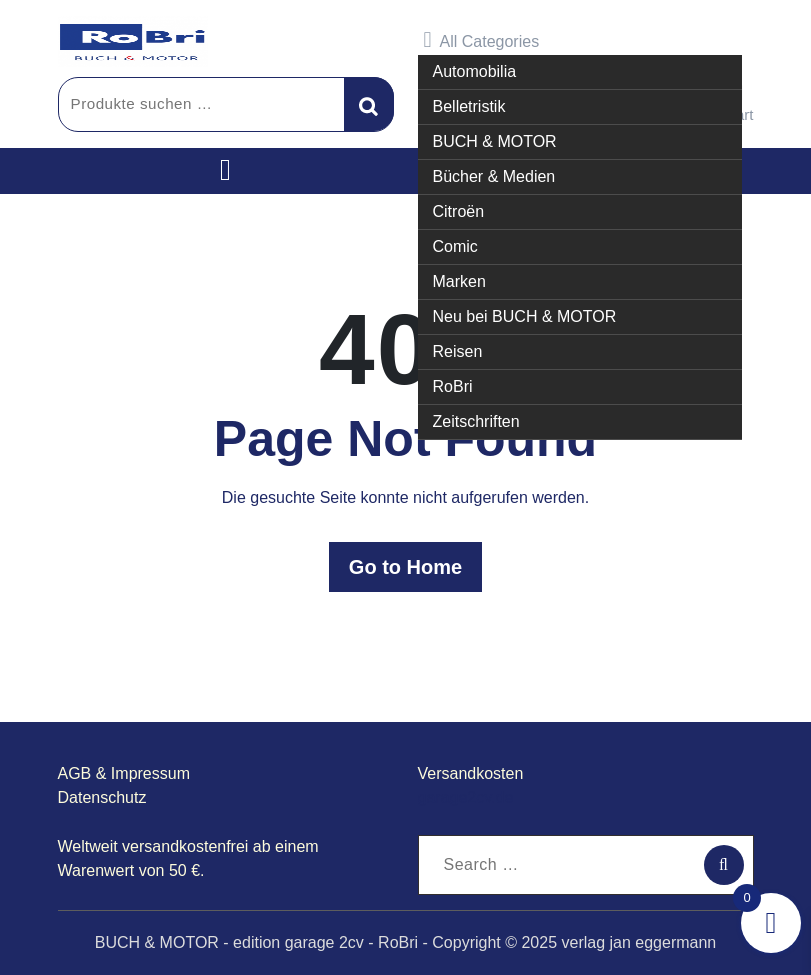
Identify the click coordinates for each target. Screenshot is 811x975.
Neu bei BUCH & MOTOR (525, 316)
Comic (455, 246)
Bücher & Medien (494, 176)
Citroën (459, 211)
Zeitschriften (476, 421)
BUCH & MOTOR (495, 141)
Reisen (458, 351)
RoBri (453, 386)
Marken (459, 281)
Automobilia (475, 71)
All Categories (482, 40)
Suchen (369, 104)
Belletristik (469, 106)
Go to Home (405, 567)
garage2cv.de (466, 797)
